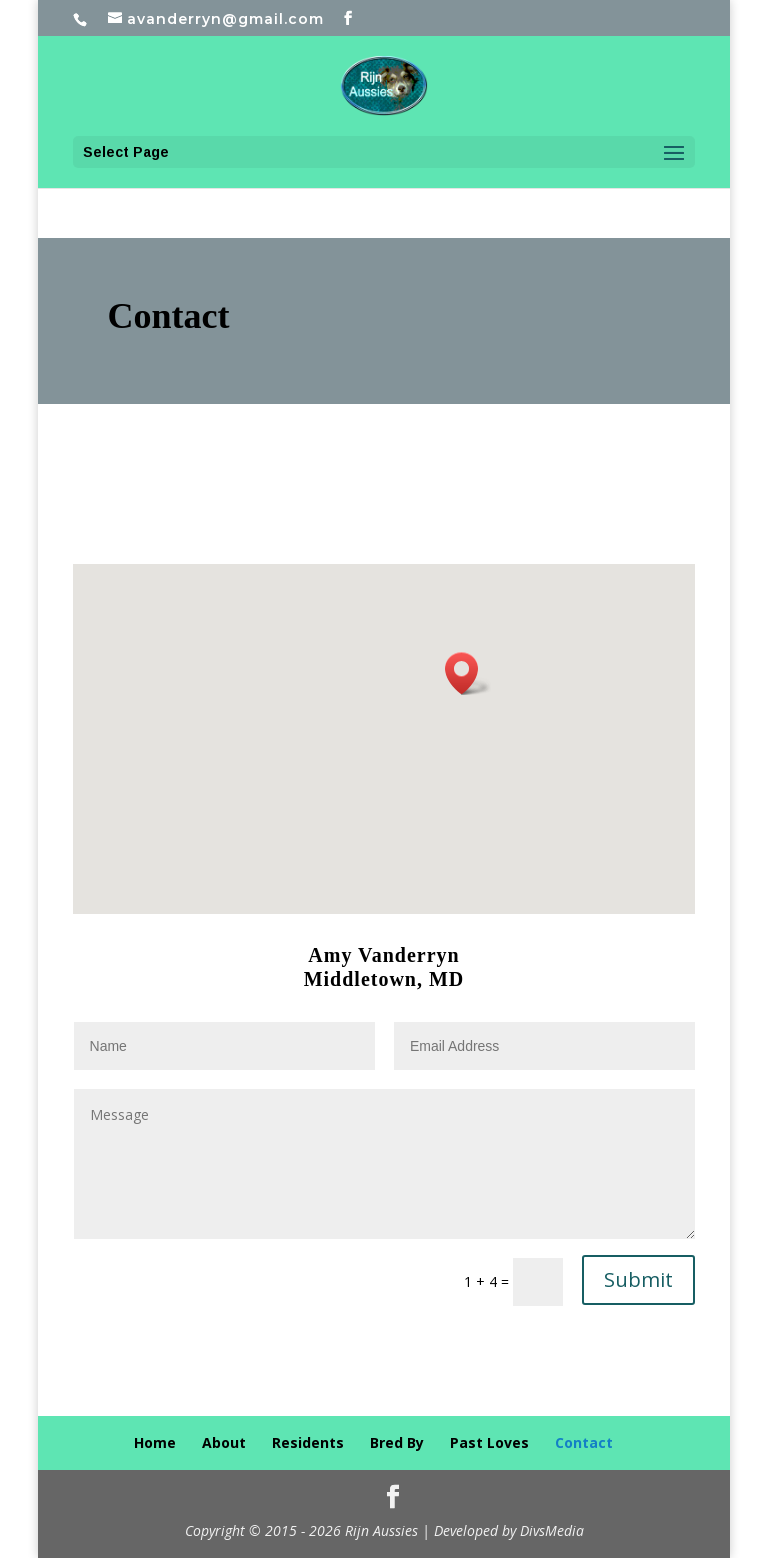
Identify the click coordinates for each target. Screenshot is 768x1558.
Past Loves (489, 1442)
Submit (638, 1279)
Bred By (397, 1442)
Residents (308, 1442)
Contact (584, 1442)
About (224, 1442)
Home (155, 1442)
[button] (468, 673)
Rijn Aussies (381, 1530)
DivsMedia (552, 1530)
